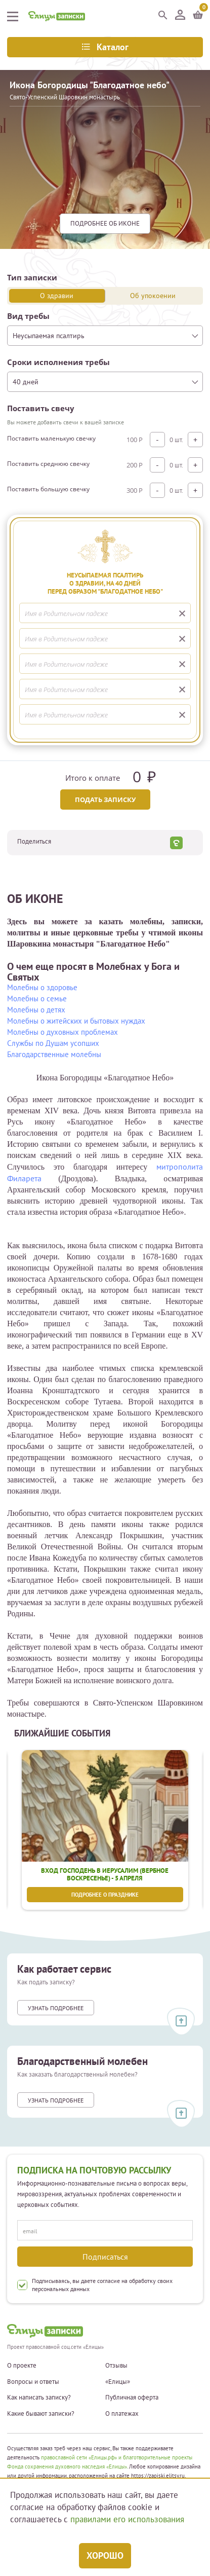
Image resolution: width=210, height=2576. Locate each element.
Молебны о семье (37, 998)
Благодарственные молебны (54, 1054)
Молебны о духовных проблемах (62, 1032)
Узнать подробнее (55, 2008)
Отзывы (116, 2366)
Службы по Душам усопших (53, 1043)
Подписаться (105, 2257)
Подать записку (105, 799)
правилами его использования (127, 2519)
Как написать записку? (39, 2397)
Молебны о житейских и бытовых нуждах (76, 1021)
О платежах (122, 2414)
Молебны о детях (36, 1009)
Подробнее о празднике (105, 1894)
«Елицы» (117, 2382)
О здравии (56, 295)
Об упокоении (153, 295)
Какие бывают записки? (40, 2414)
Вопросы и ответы (33, 2382)
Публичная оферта (131, 2397)
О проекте (21, 2366)
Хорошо (105, 2555)
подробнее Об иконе (105, 223)
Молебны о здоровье (42, 987)
